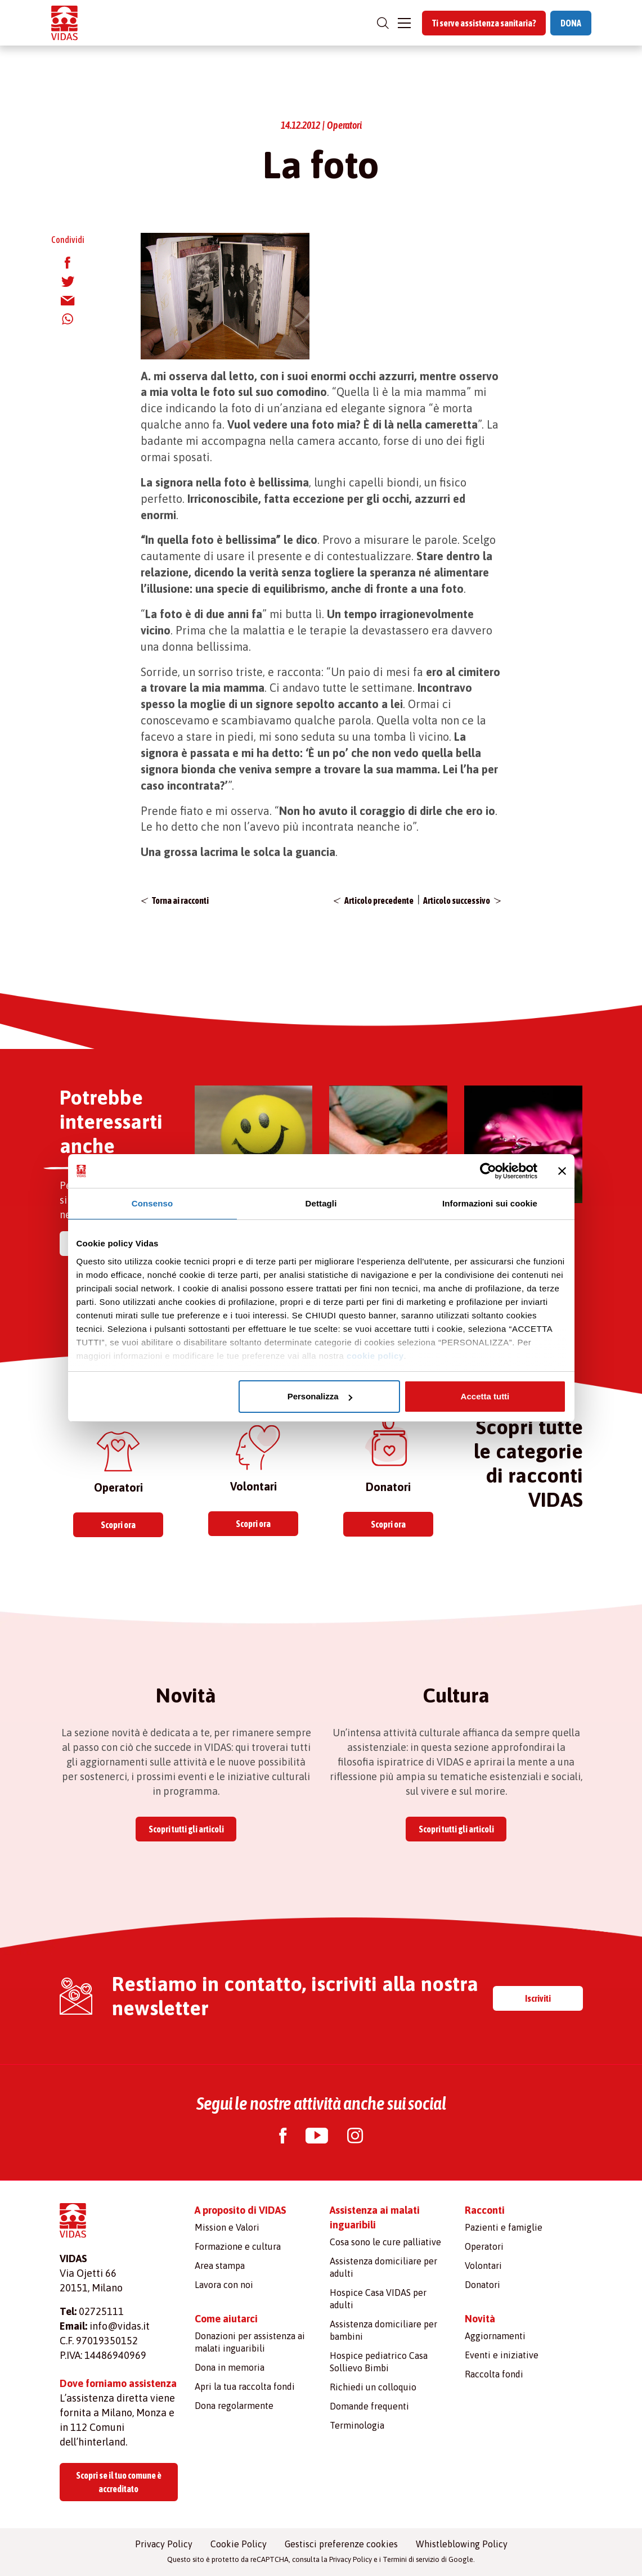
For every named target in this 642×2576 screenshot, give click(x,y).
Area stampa (220, 2265)
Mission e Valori (227, 2227)
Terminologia (357, 2425)
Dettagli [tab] (321, 1203)
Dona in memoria (229, 2367)
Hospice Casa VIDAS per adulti (378, 2298)
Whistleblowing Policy (462, 2544)
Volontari (483, 2265)
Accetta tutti (485, 1396)
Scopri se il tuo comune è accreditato (118, 2482)
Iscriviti (538, 1998)
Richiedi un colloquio (373, 2387)
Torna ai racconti (180, 900)
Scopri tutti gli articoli (186, 1829)
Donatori (482, 2285)
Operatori (484, 2246)
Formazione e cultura (238, 2246)
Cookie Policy (238, 2544)
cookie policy (375, 1356)
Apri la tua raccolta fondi (245, 2386)
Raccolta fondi (494, 2374)
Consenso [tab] (152, 1203)
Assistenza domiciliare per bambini (383, 2330)
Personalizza (320, 1396)
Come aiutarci (226, 2319)
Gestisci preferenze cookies (341, 2544)
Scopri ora (118, 1525)
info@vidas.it (119, 2326)
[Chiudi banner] (562, 1171)
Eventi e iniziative (501, 2355)
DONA (570, 23)
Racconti (485, 2210)
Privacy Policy (163, 2544)
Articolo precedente (379, 900)
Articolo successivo (456, 900)
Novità (480, 2319)
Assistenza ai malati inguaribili (375, 2217)
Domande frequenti (369, 2406)
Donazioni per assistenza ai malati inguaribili (250, 2342)
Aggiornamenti (495, 2336)
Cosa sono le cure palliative (385, 2242)
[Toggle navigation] (404, 23)
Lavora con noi (224, 2285)
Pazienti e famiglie (503, 2227)
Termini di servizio (411, 2559)
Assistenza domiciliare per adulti (383, 2267)
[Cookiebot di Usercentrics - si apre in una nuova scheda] (488, 1171)
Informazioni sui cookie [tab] (489, 1203)
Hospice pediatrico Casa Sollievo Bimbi (379, 2361)
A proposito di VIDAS (240, 2210)
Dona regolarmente (234, 2406)
